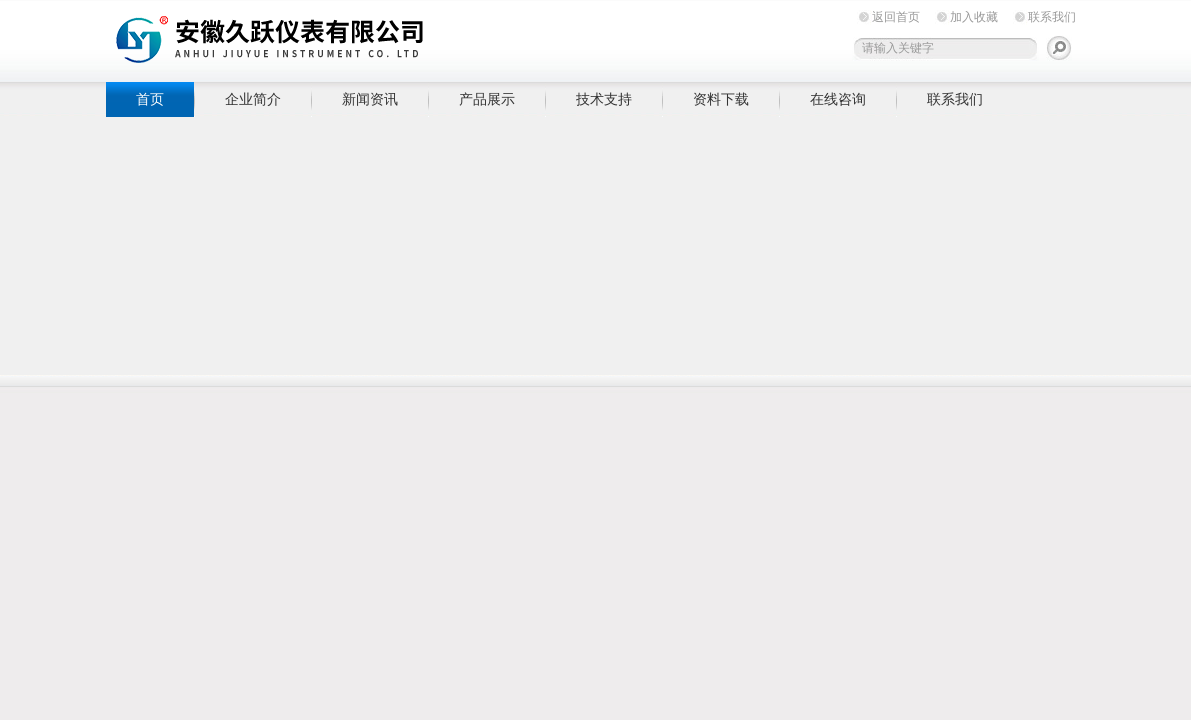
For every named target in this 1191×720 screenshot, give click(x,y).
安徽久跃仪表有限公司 (416, 37)
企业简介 (253, 99)
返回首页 (896, 17)
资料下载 (721, 99)
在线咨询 (838, 99)
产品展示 (487, 99)
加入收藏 (974, 17)
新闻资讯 (370, 99)
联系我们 (1052, 17)
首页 (150, 99)
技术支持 (604, 99)
